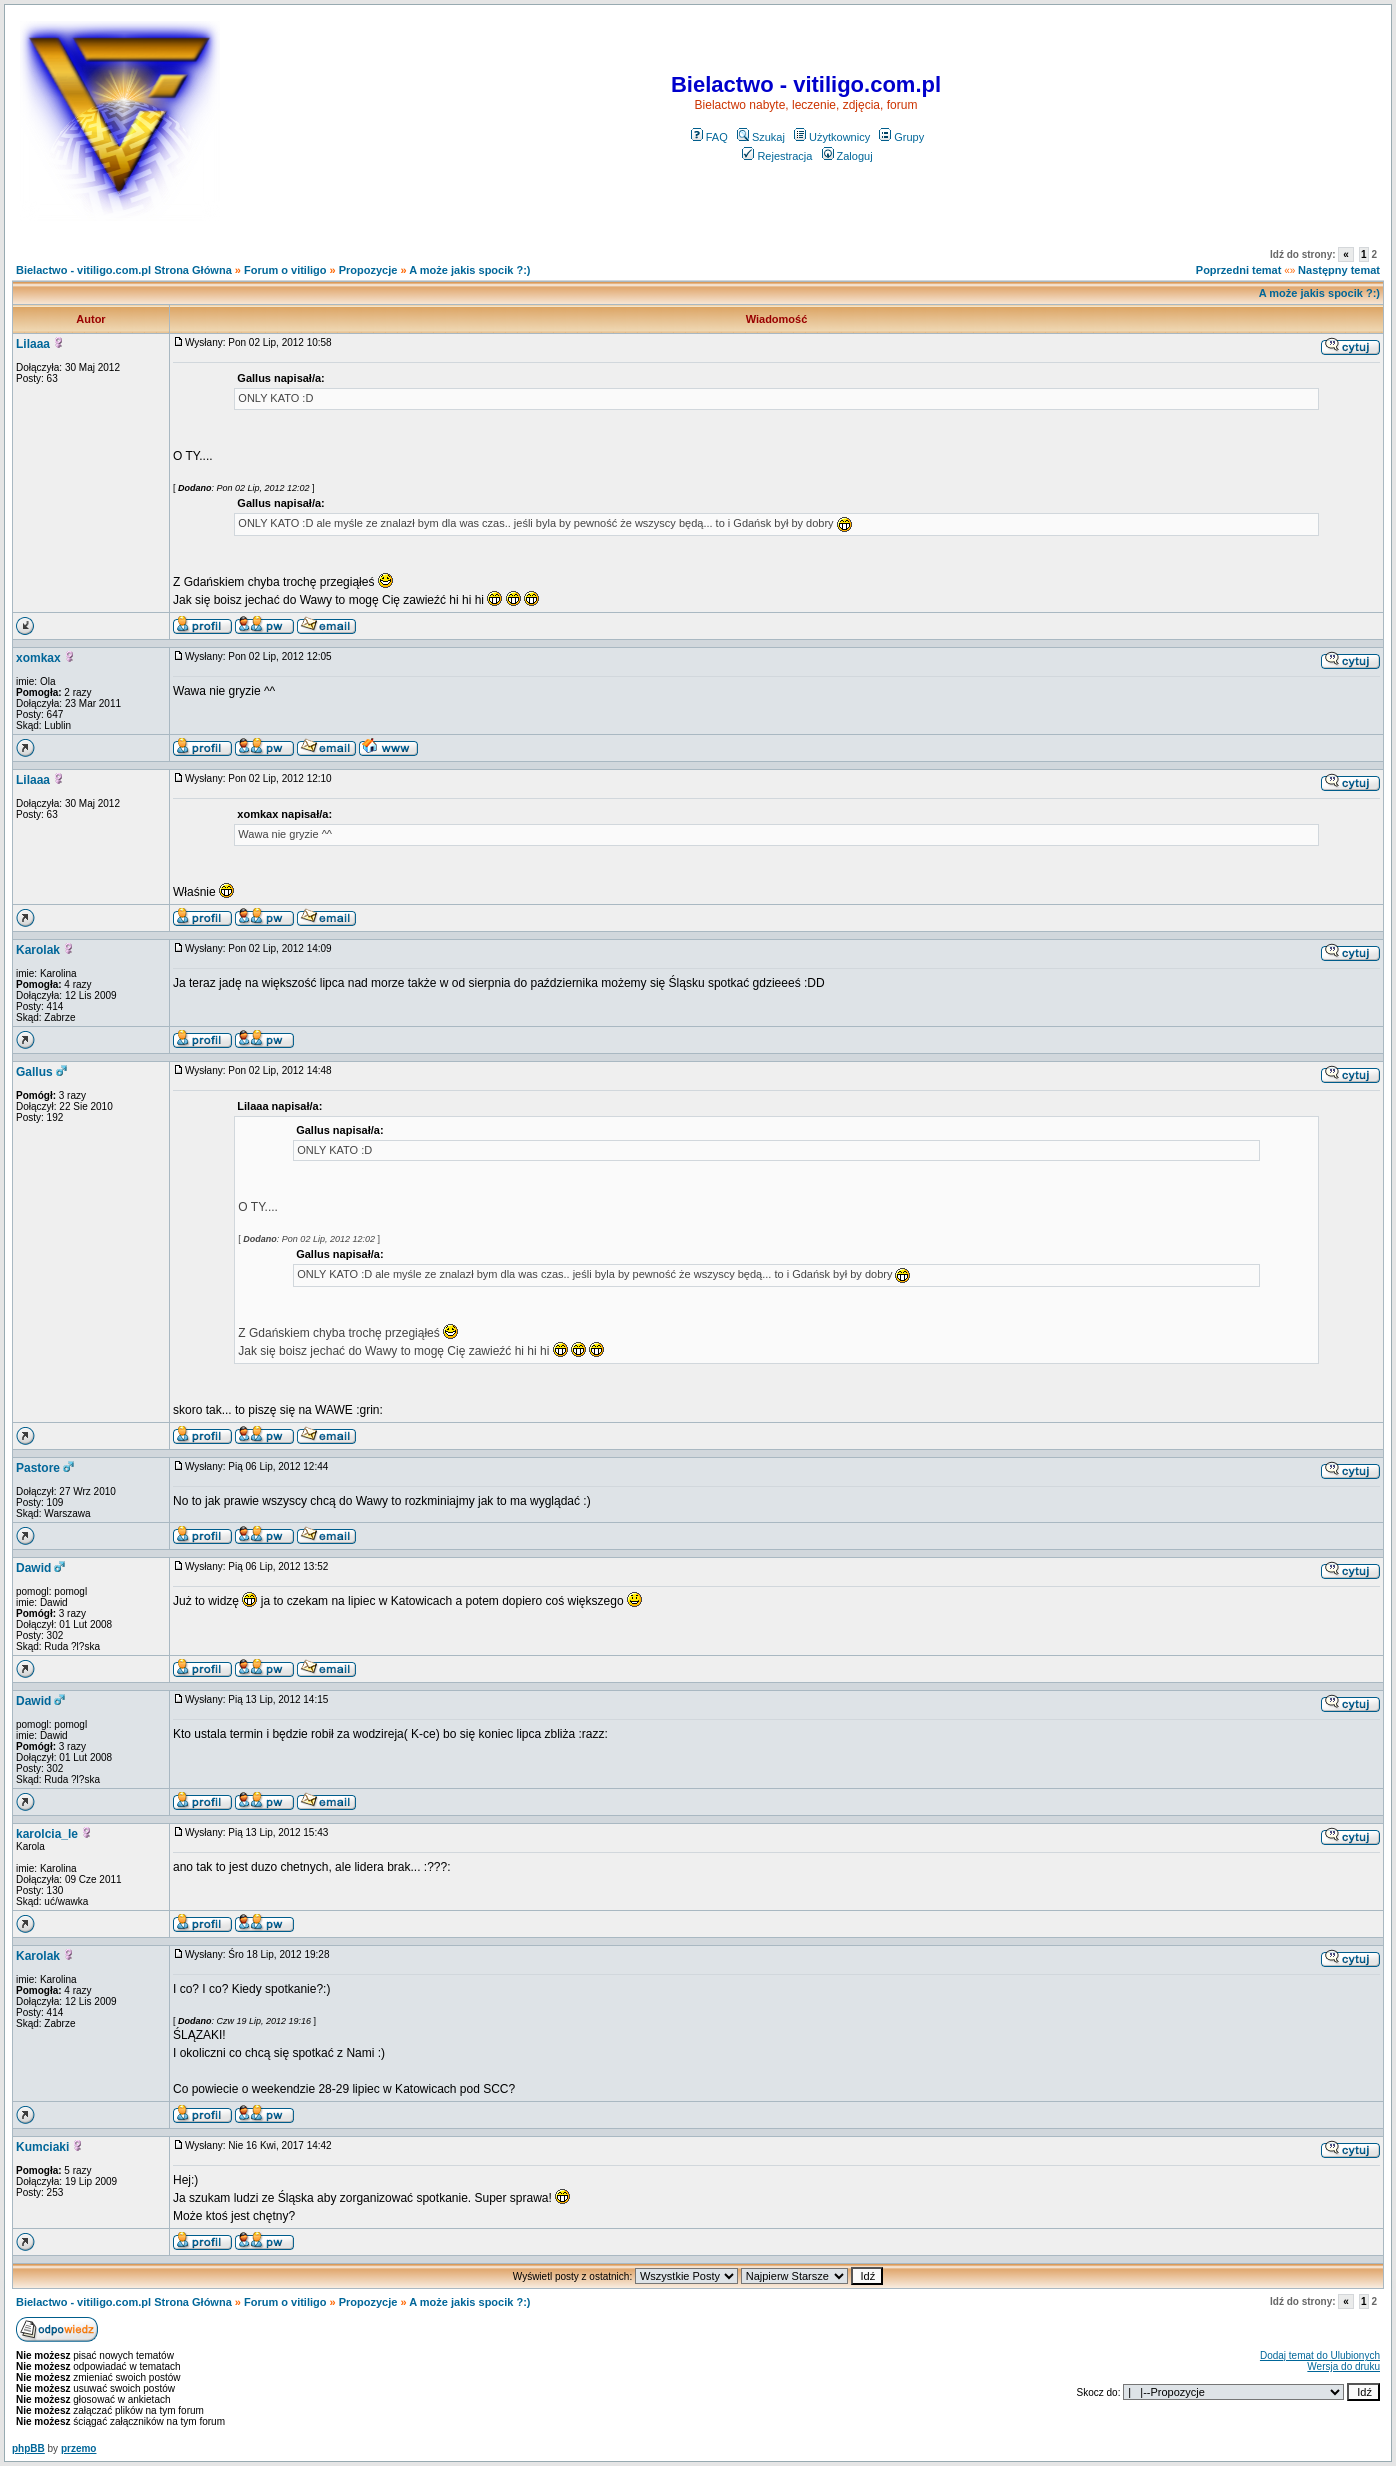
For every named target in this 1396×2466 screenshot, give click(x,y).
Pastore (38, 1468)
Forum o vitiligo (285, 270)
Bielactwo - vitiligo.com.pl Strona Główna (124, 270)
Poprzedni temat (1239, 270)
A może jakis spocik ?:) (469, 270)
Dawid (33, 1568)
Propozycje (368, 270)
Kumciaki (42, 2147)
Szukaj (761, 137)
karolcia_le (47, 1834)
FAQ (709, 137)
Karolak (38, 950)
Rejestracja (777, 156)
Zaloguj (847, 156)
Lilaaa (33, 344)
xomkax (38, 658)
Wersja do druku (1343, 2366)
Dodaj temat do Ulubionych (1320, 2355)
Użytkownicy (832, 137)
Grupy (901, 137)
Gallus (34, 1072)
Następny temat (1339, 270)
